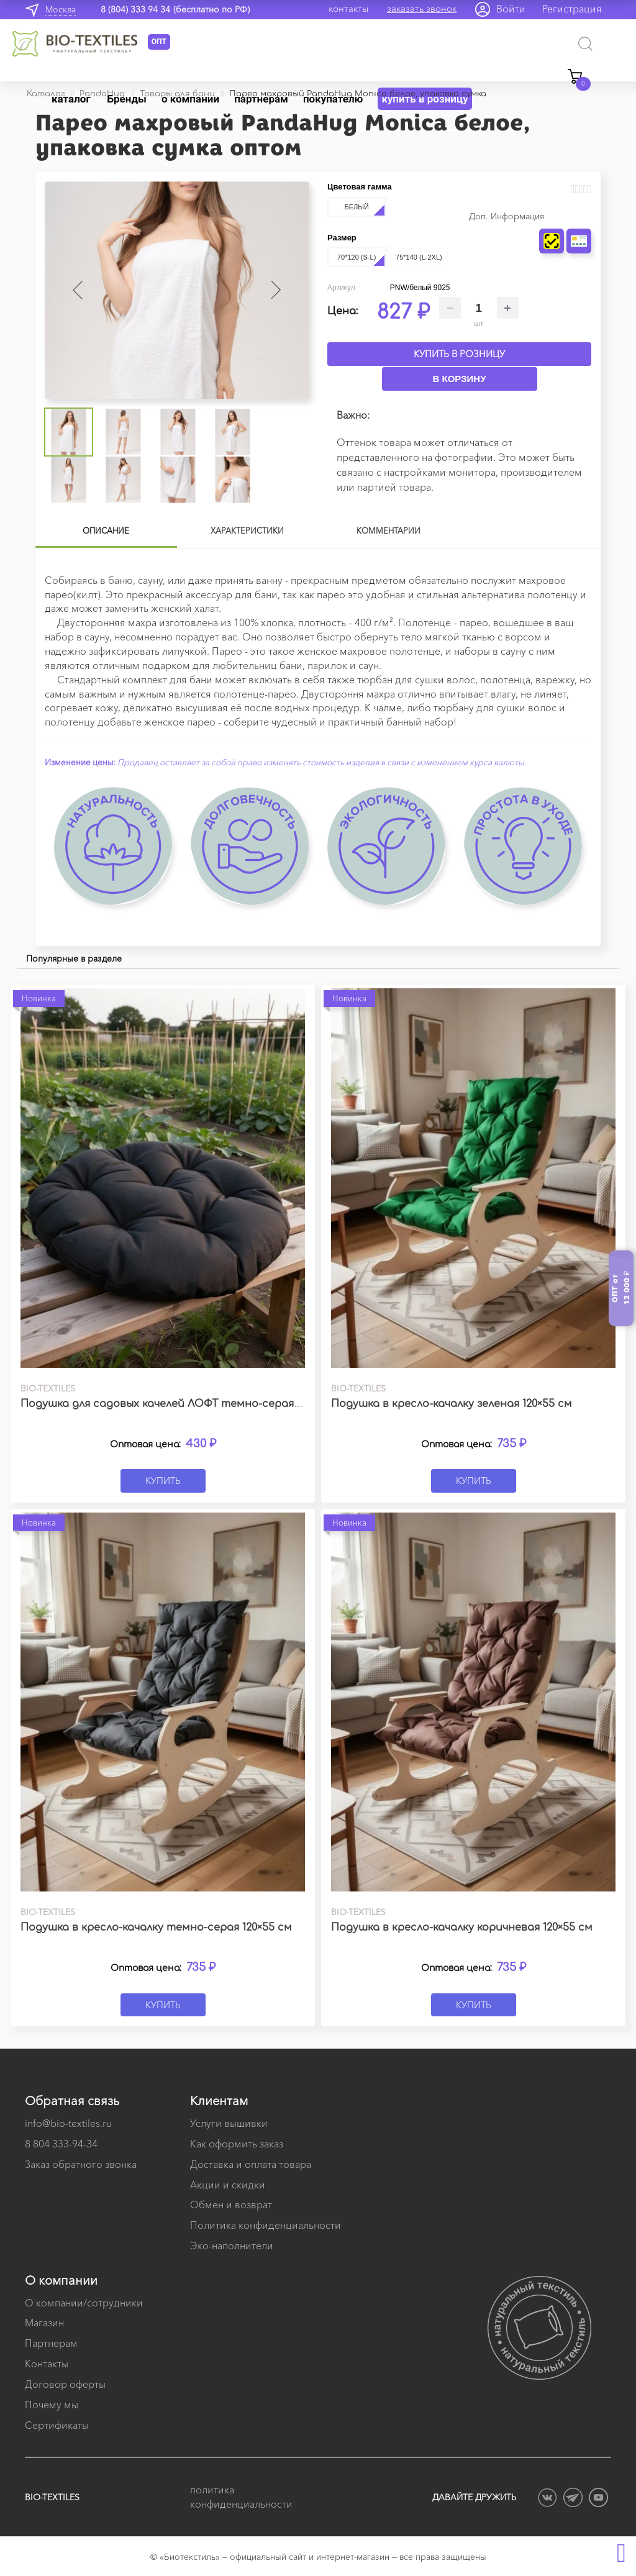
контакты (348, 8)
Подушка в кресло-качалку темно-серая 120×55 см (156, 1927)
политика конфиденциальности (241, 2496)
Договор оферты (65, 2384)
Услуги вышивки (229, 2123)
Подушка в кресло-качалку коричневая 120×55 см (462, 1927)
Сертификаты (57, 2425)
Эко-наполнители (231, 2245)
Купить (163, 1480)
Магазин (44, 2322)
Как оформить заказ (236, 2143)
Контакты (46, 2363)
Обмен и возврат (231, 2204)
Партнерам (51, 2343)
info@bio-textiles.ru (68, 2123)
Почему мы (51, 2404)
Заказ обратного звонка (81, 2164)
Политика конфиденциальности (265, 2225)
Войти (510, 8)
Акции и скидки (227, 2184)
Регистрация (572, 8)
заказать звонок (422, 8)
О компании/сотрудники (84, 2302)
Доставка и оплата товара (250, 2164)
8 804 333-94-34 (61, 2143)
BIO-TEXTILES (52, 2497)
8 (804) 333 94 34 (135, 9)
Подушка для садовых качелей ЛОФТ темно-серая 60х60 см (181, 1403)
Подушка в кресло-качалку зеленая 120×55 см (451, 1403)
